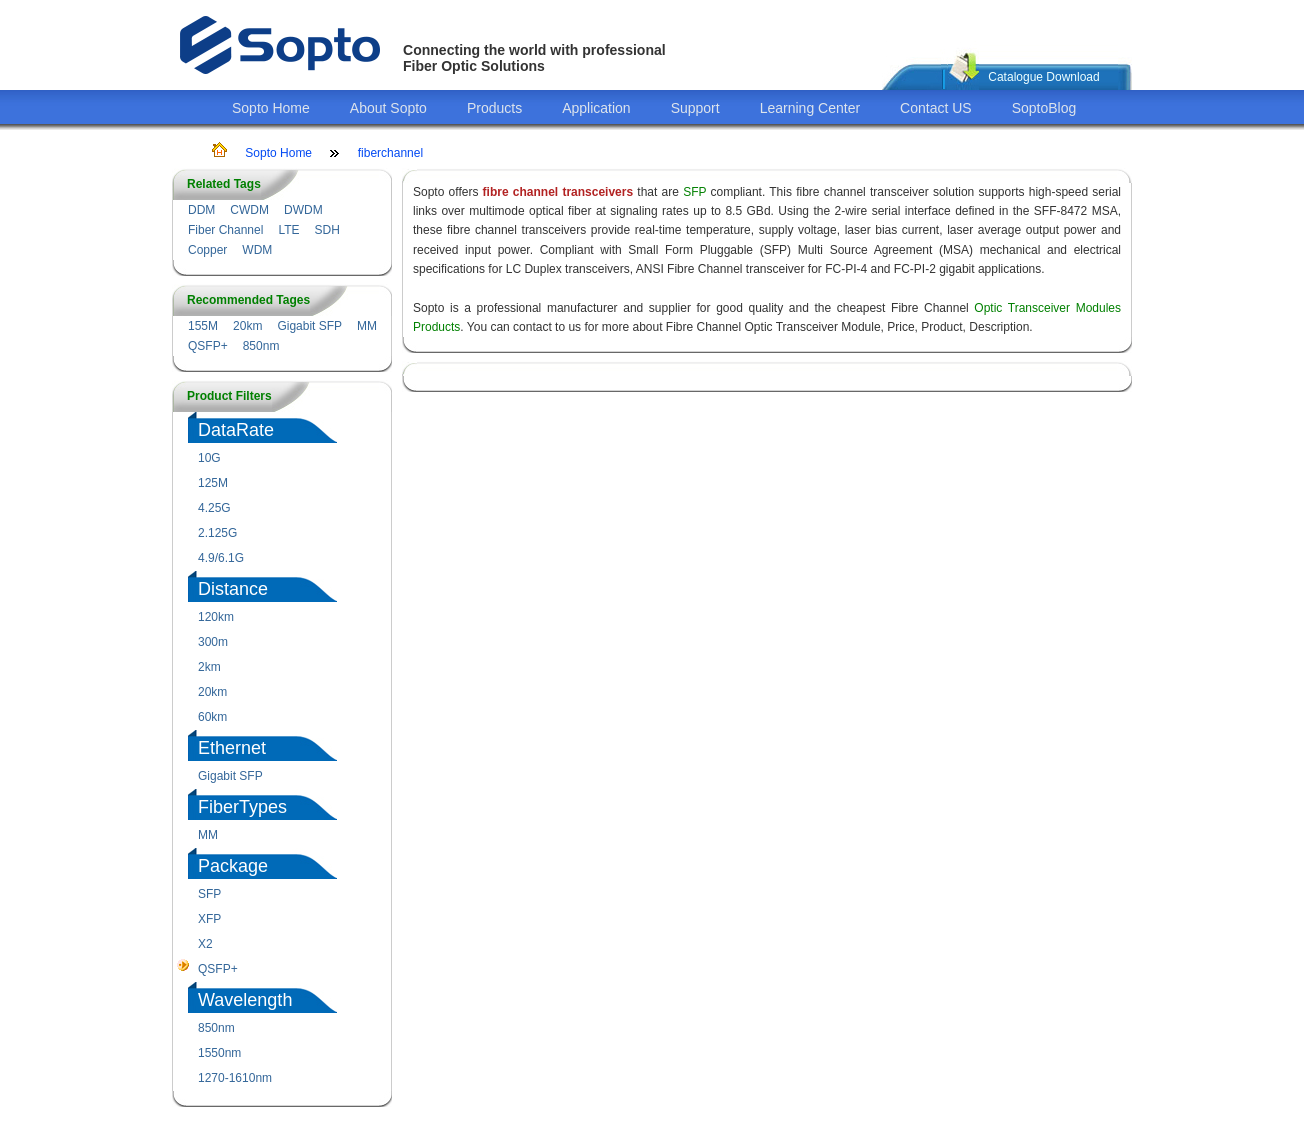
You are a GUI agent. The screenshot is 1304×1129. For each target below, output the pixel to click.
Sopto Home (271, 108)
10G (209, 458)
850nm (261, 346)
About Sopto (388, 108)
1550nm (219, 1053)
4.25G (214, 508)
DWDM (303, 210)
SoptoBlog (1044, 108)
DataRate (236, 430)
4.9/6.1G (221, 558)
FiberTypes (242, 807)
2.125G (217, 533)
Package (233, 866)
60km (212, 717)
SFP (209, 894)
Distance (233, 589)
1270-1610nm (235, 1078)
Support (695, 108)
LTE (288, 230)
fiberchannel (390, 153)
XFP (209, 919)
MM (367, 326)
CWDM (249, 210)
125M (213, 483)
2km (209, 667)
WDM (257, 250)
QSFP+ (208, 346)
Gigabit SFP (309, 326)
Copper (207, 250)
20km (247, 326)
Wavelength (245, 1000)
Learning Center (810, 108)
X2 (205, 944)
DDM (201, 210)
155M (203, 326)
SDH (327, 230)
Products (494, 108)
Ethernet (232, 748)
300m (213, 642)
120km (216, 617)
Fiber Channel (225, 230)
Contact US (936, 108)
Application (596, 108)
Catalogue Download (1043, 77)
